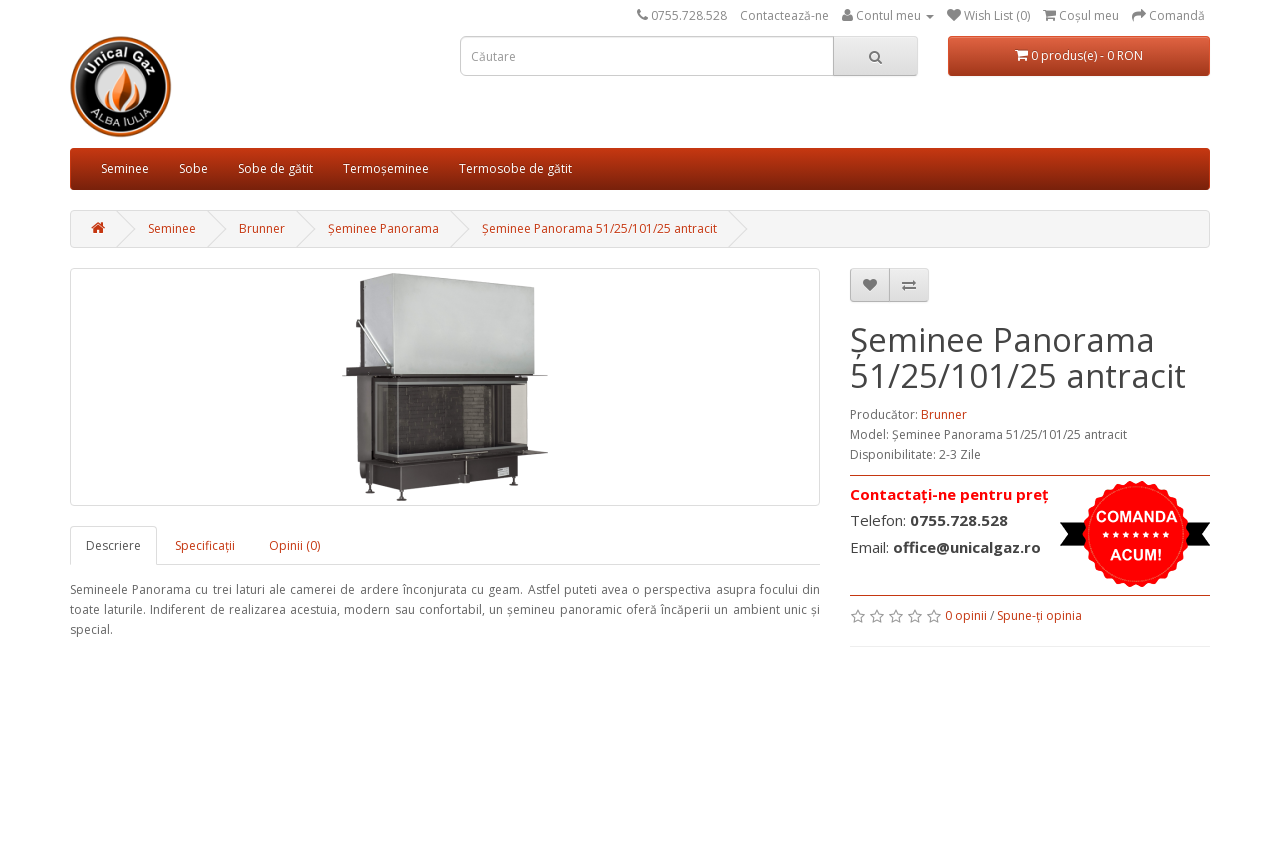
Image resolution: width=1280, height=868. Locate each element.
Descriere (113, 545)
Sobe (193, 168)
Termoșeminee (386, 168)
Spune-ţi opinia (1039, 615)
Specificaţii (205, 545)
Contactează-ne (784, 15)
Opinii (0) (294, 545)
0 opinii (966, 615)
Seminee (125, 168)
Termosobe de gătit (515, 168)
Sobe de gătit (275, 168)
